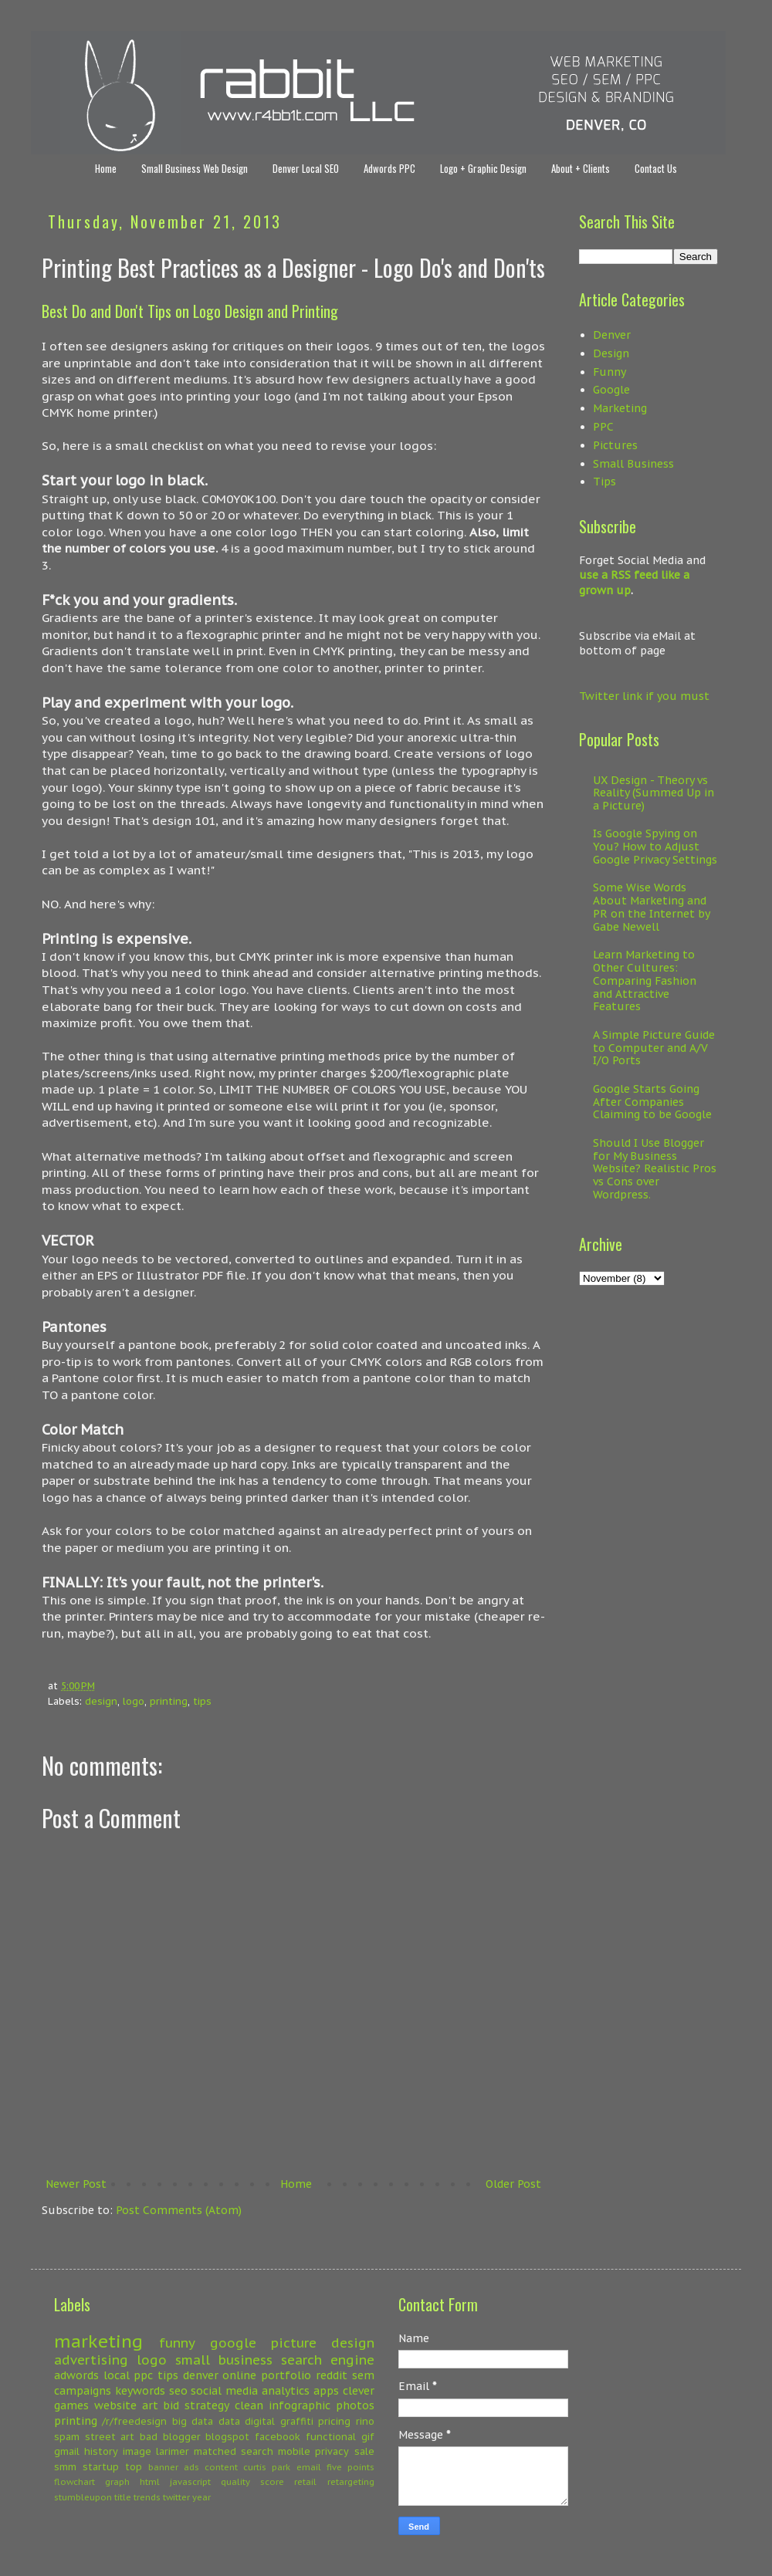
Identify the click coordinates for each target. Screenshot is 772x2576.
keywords (140, 2391)
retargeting (350, 2481)
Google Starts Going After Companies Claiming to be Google (652, 1102)
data (229, 2421)
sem (363, 2375)
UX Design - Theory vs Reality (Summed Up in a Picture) (653, 793)
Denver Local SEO (306, 168)
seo (178, 2391)
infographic (299, 2405)
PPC (603, 427)
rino (365, 2421)
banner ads (173, 2467)
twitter (176, 2497)
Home (106, 168)
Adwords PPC (389, 168)
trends (147, 2497)
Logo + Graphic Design (483, 168)
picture (294, 2342)
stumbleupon (83, 2497)
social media (224, 2391)
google (233, 2342)
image (137, 2451)
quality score (252, 2481)
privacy (332, 2451)
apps (326, 2391)
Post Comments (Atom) (179, 2210)
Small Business (633, 464)
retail (305, 2481)
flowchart (74, 2481)
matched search (233, 2451)
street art (110, 2436)
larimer (172, 2451)
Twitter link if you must (644, 696)
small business (224, 2359)
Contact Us (656, 168)
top (133, 2466)
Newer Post (76, 2184)
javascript (190, 2481)
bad (148, 2436)
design (101, 1701)
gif (367, 2436)
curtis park (266, 2467)
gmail (67, 2451)
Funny (609, 372)
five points (350, 2467)
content (221, 2467)
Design (611, 353)
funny (177, 2342)
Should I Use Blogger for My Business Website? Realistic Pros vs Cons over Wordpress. (654, 1169)
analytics (286, 2391)
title (122, 2497)
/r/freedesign (134, 2421)
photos (355, 2405)
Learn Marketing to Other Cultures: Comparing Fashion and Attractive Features (644, 980)
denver (200, 2375)
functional (331, 2436)
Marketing (620, 408)
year (201, 2497)
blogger (182, 2436)
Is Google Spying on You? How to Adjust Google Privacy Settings (655, 847)
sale (364, 2451)
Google (611, 390)
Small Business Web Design (194, 168)
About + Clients (580, 168)
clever (358, 2391)
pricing (334, 2421)
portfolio (286, 2375)
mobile (294, 2451)
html (150, 2481)
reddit (331, 2375)
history (101, 2451)
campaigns (82, 2391)
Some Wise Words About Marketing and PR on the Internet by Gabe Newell (651, 907)
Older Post (513, 2184)
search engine (327, 2359)
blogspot (227, 2436)
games (71, 2405)
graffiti (296, 2421)
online (239, 2375)
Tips (604, 481)
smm (65, 2466)
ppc (143, 2375)
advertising (91, 2359)
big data (192, 2421)
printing (169, 1701)
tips (202, 1701)
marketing (98, 2341)
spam (67, 2436)
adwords (76, 2375)
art (150, 2405)
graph (117, 2481)
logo (133, 1701)
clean (249, 2405)
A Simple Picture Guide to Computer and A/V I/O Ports (654, 1048)
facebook (277, 2436)
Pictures (615, 445)
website (115, 2405)
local (116, 2375)
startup (101, 2466)
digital (260, 2421)
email (308, 2467)
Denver (612, 335)
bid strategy (196, 2405)
